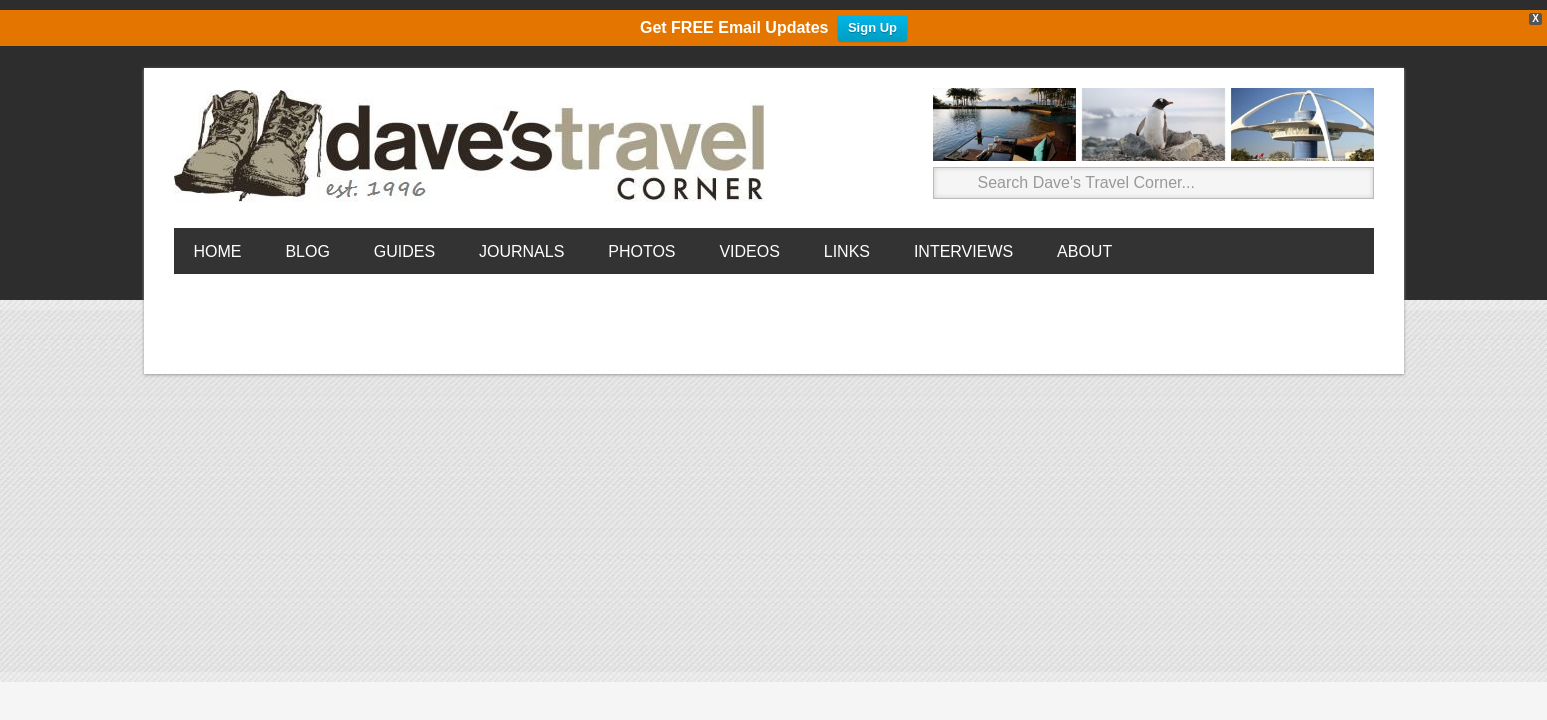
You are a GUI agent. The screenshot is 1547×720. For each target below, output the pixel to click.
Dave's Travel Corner (474, 147)
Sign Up (872, 27)
